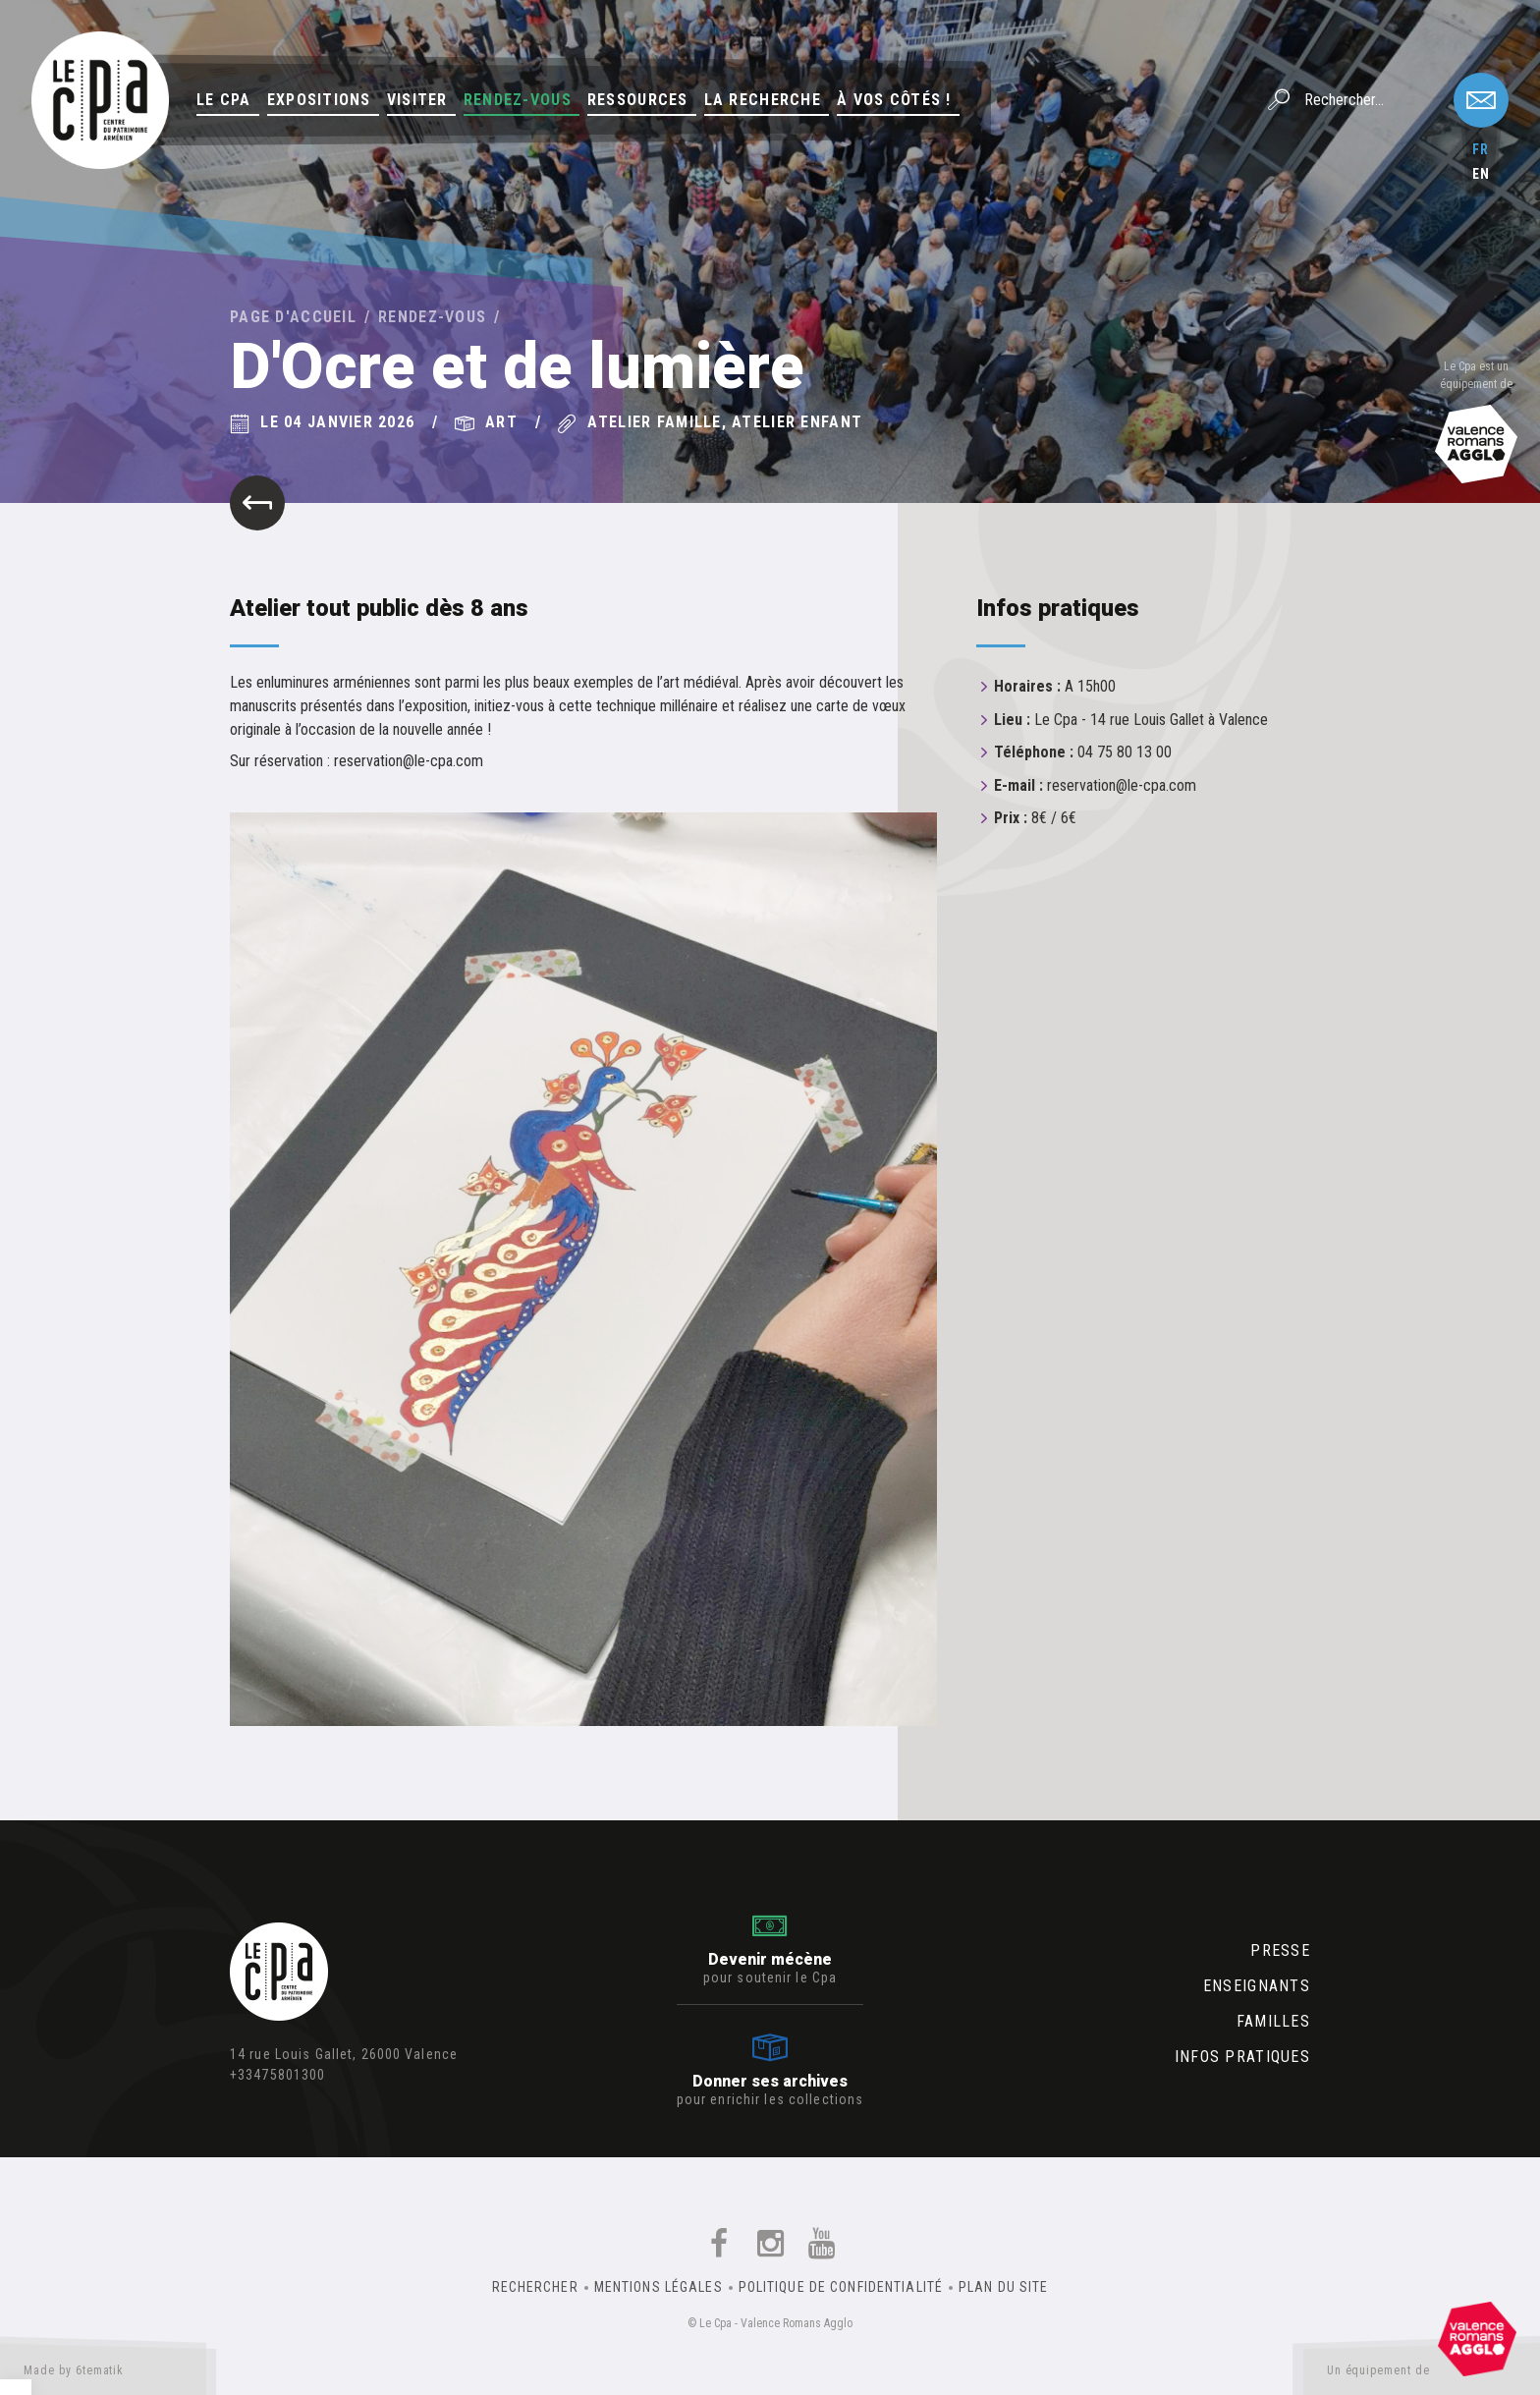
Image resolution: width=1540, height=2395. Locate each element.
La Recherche (762, 99)
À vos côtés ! (894, 99)
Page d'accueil (293, 316)
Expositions (319, 99)
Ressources (637, 99)
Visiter (417, 99)
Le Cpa (223, 99)
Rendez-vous (518, 99)
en (1481, 174)
